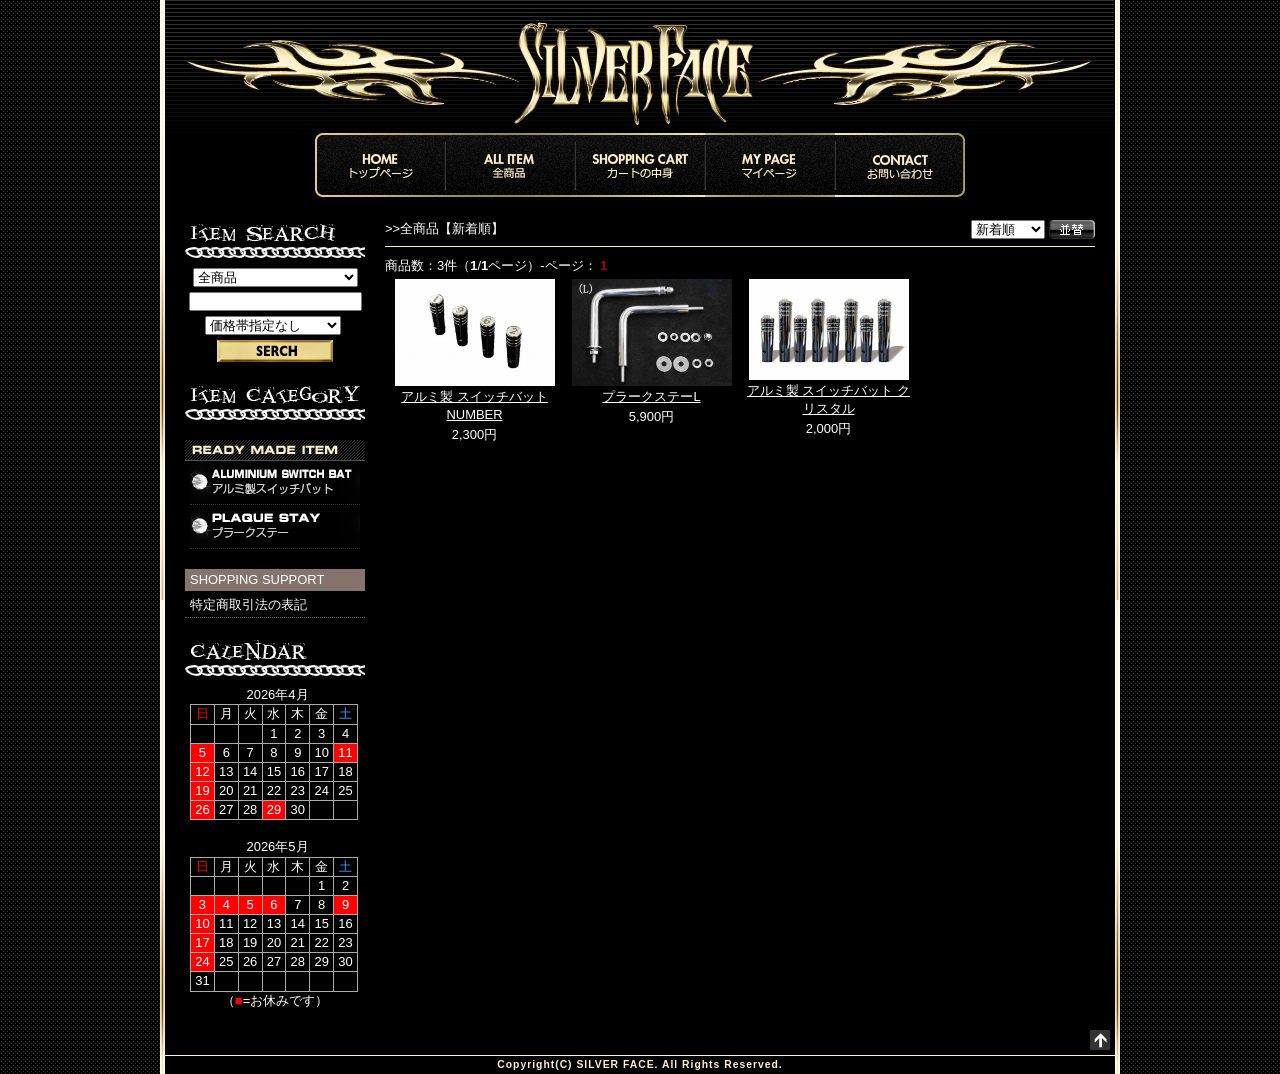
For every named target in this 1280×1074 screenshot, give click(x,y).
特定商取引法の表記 (248, 604)
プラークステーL (651, 396)
